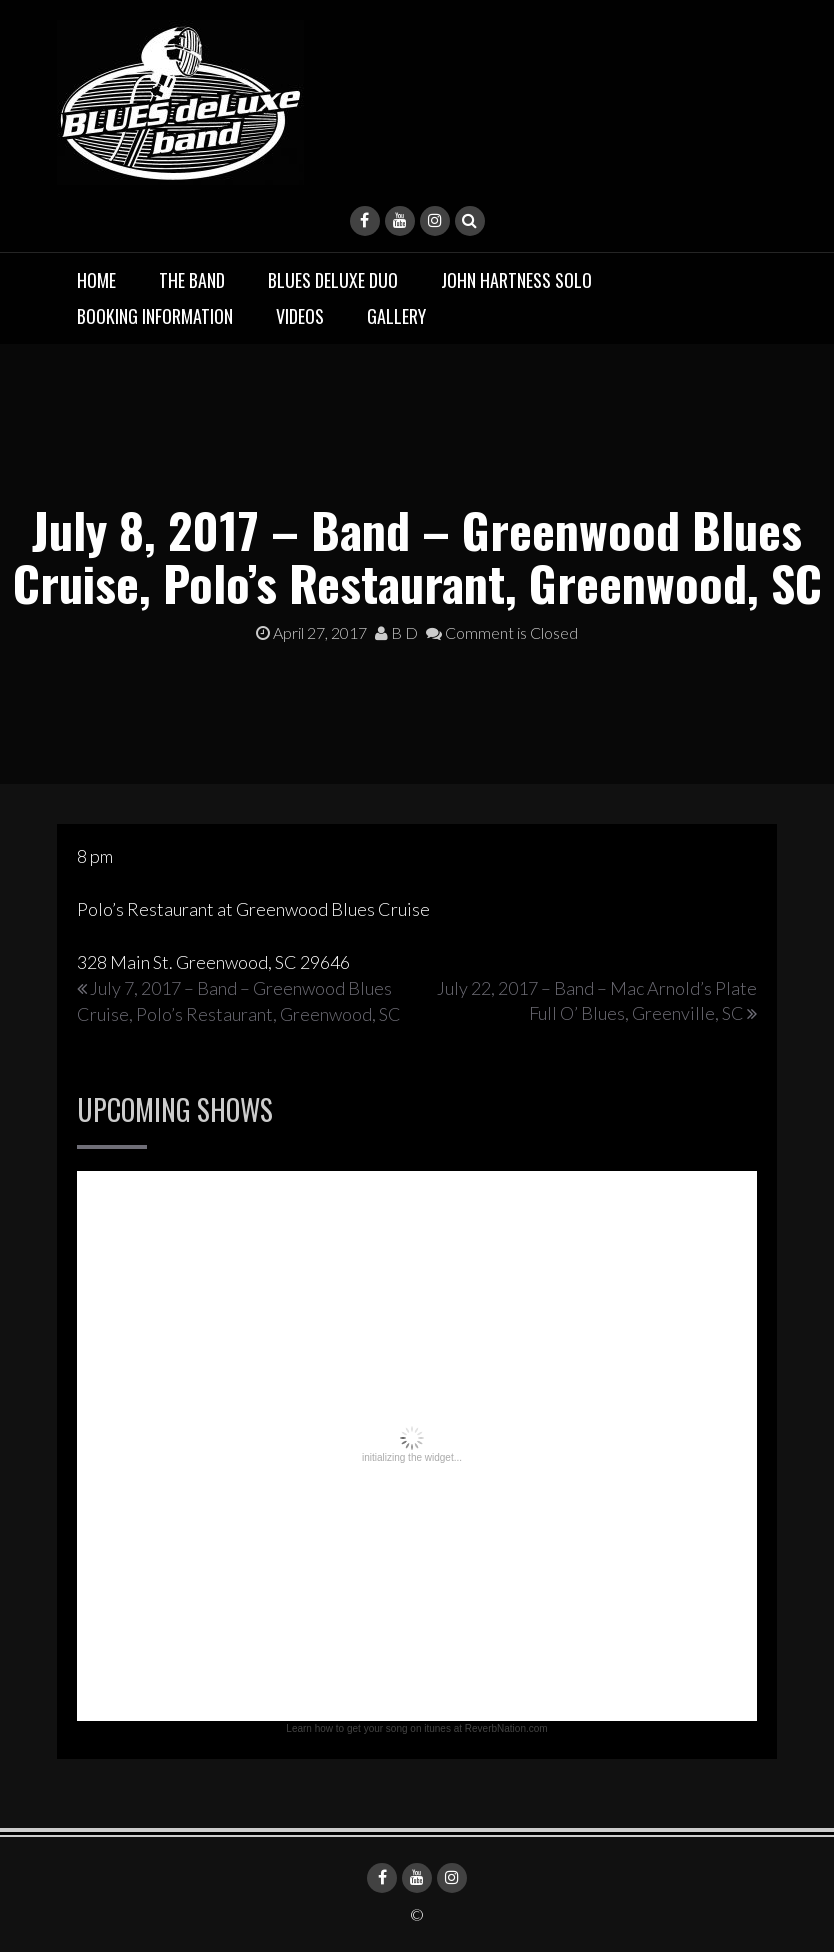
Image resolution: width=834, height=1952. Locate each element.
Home (96, 280)
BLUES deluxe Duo (333, 280)
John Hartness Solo (516, 280)
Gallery (396, 316)
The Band (192, 280)
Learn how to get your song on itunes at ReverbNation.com (416, 1728)
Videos (300, 316)
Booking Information (155, 316)
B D (396, 632)
